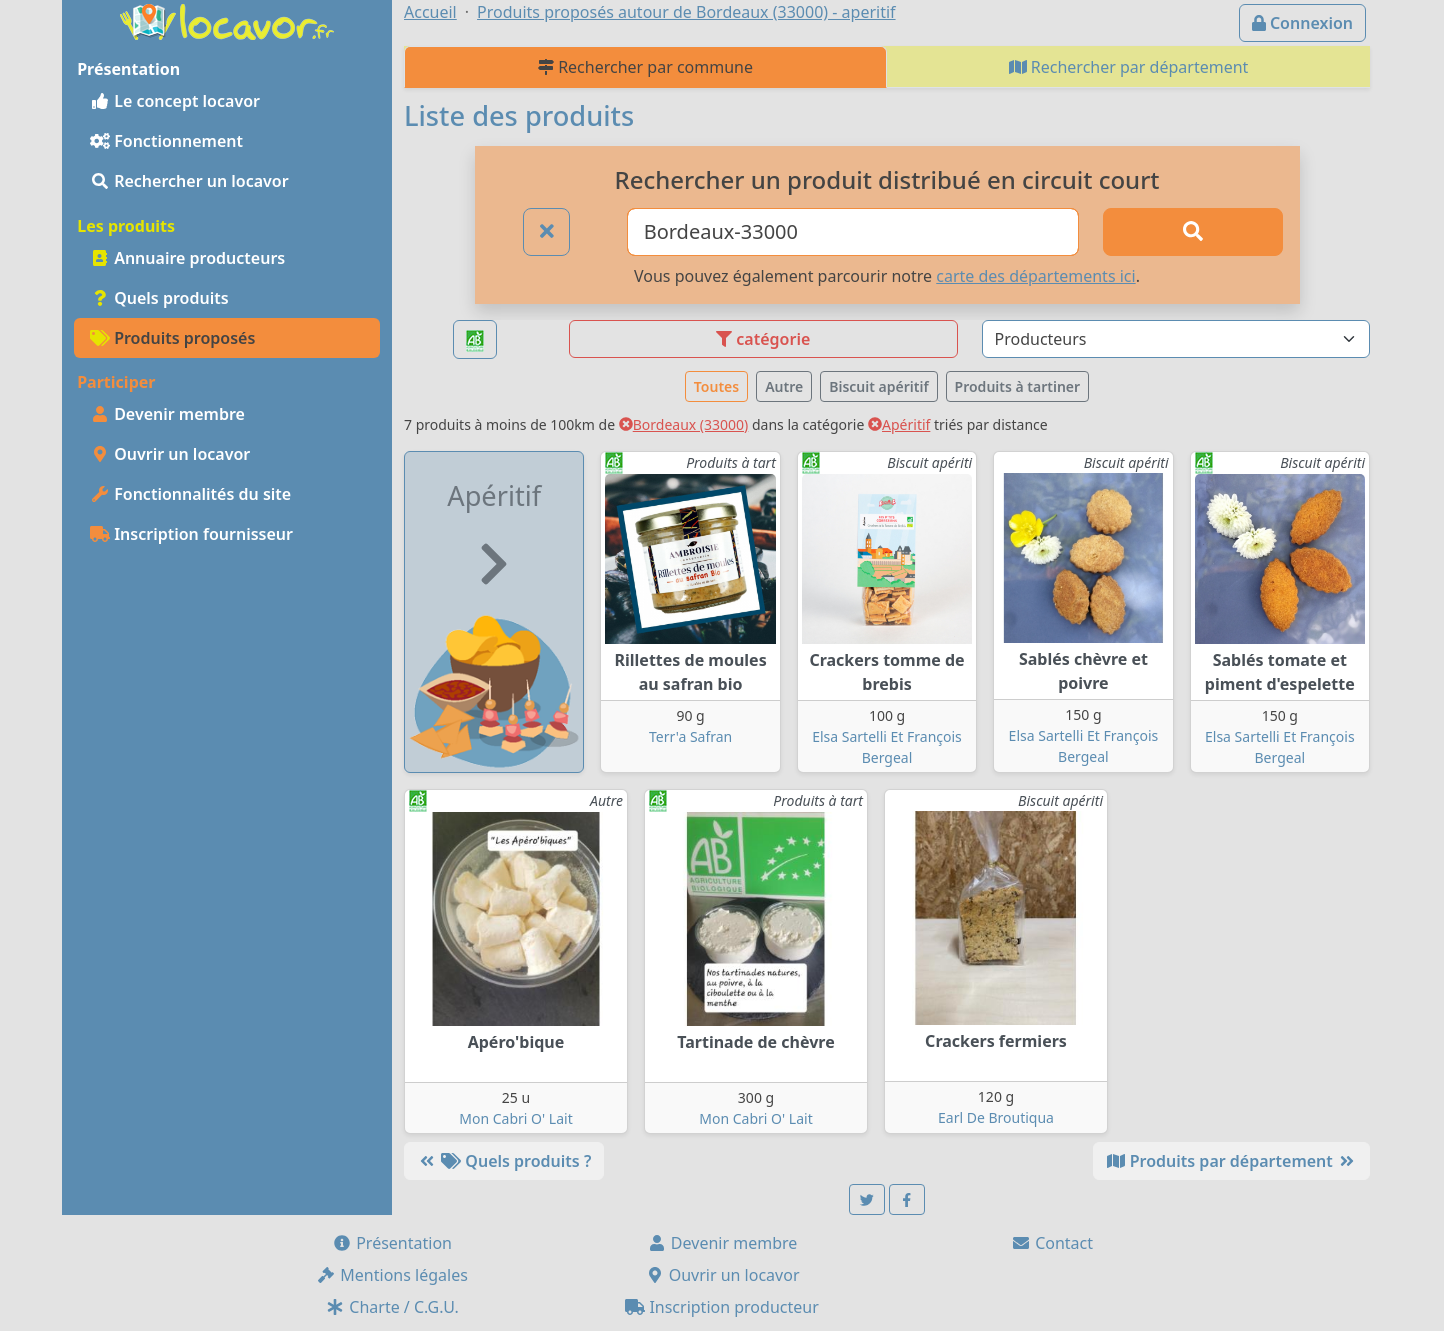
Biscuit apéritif (878, 386)
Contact (1052, 1243)
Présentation (392, 1243)
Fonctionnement (166, 141)
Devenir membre (167, 414)
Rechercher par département (1129, 67)
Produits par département (1231, 1161)
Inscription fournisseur (191, 534)
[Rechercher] (1193, 232)
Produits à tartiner (1018, 386)
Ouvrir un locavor (170, 454)
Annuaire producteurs (187, 258)
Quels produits (159, 298)
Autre (784, 386)
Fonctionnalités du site (190, 494)
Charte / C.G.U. (392, 1307)
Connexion (1302, 23)
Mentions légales (392, 1275)
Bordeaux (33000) (684, 424)
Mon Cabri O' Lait (515, 1118)
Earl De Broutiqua (996, 1117)
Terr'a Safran (690, 736)
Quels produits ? (504, 1161)
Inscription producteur (722, 1307)
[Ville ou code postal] (853, 232)
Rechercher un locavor (189, 181)
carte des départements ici (1035, 276)
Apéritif (899, 424)
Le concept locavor (175, 101)
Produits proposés (172, 338)
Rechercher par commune (645, 67)
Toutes (716, 386)
